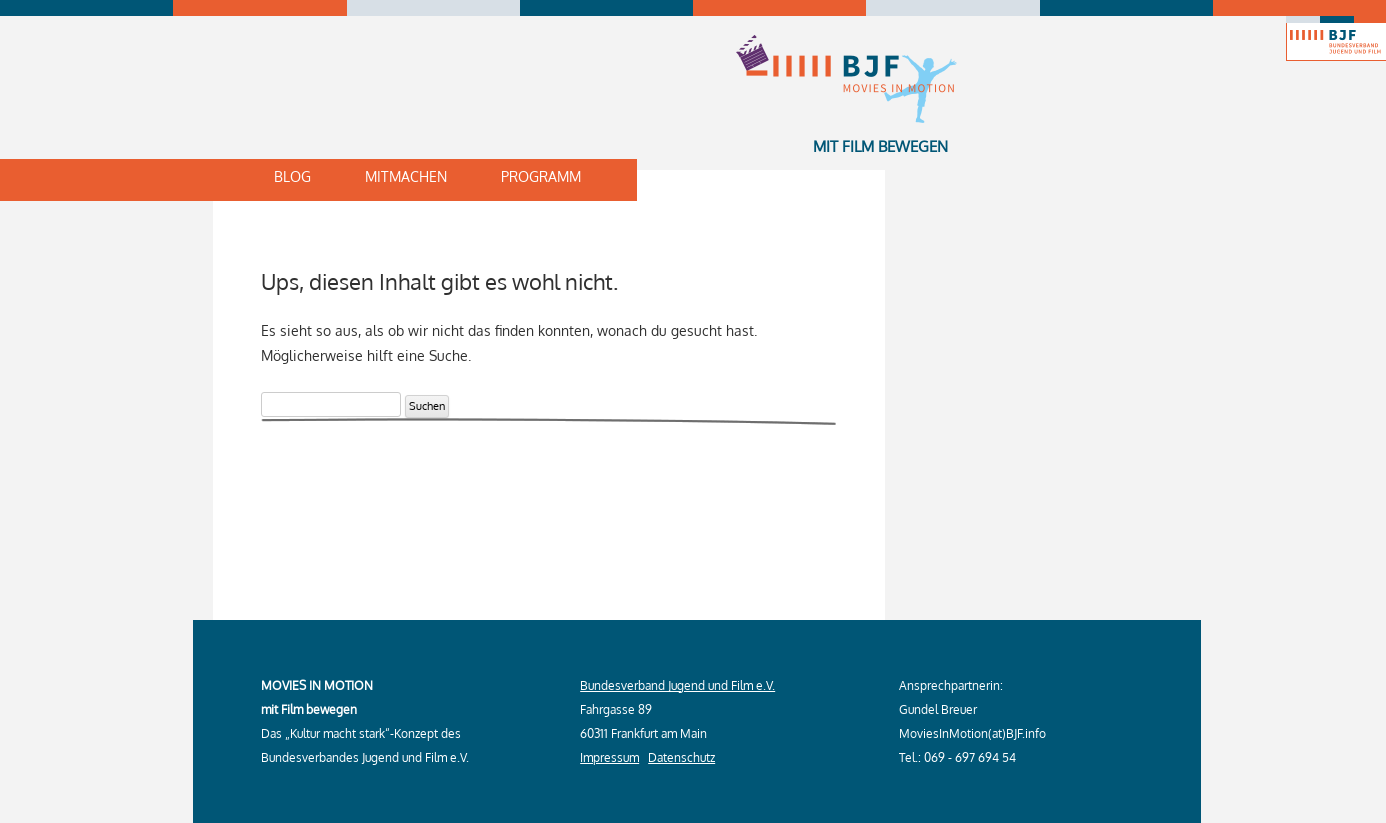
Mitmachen (406, 176)
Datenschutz (681, 757)
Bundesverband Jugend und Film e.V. (677, 685)
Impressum (609, 757)
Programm (541, 176)
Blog (292, 176)
